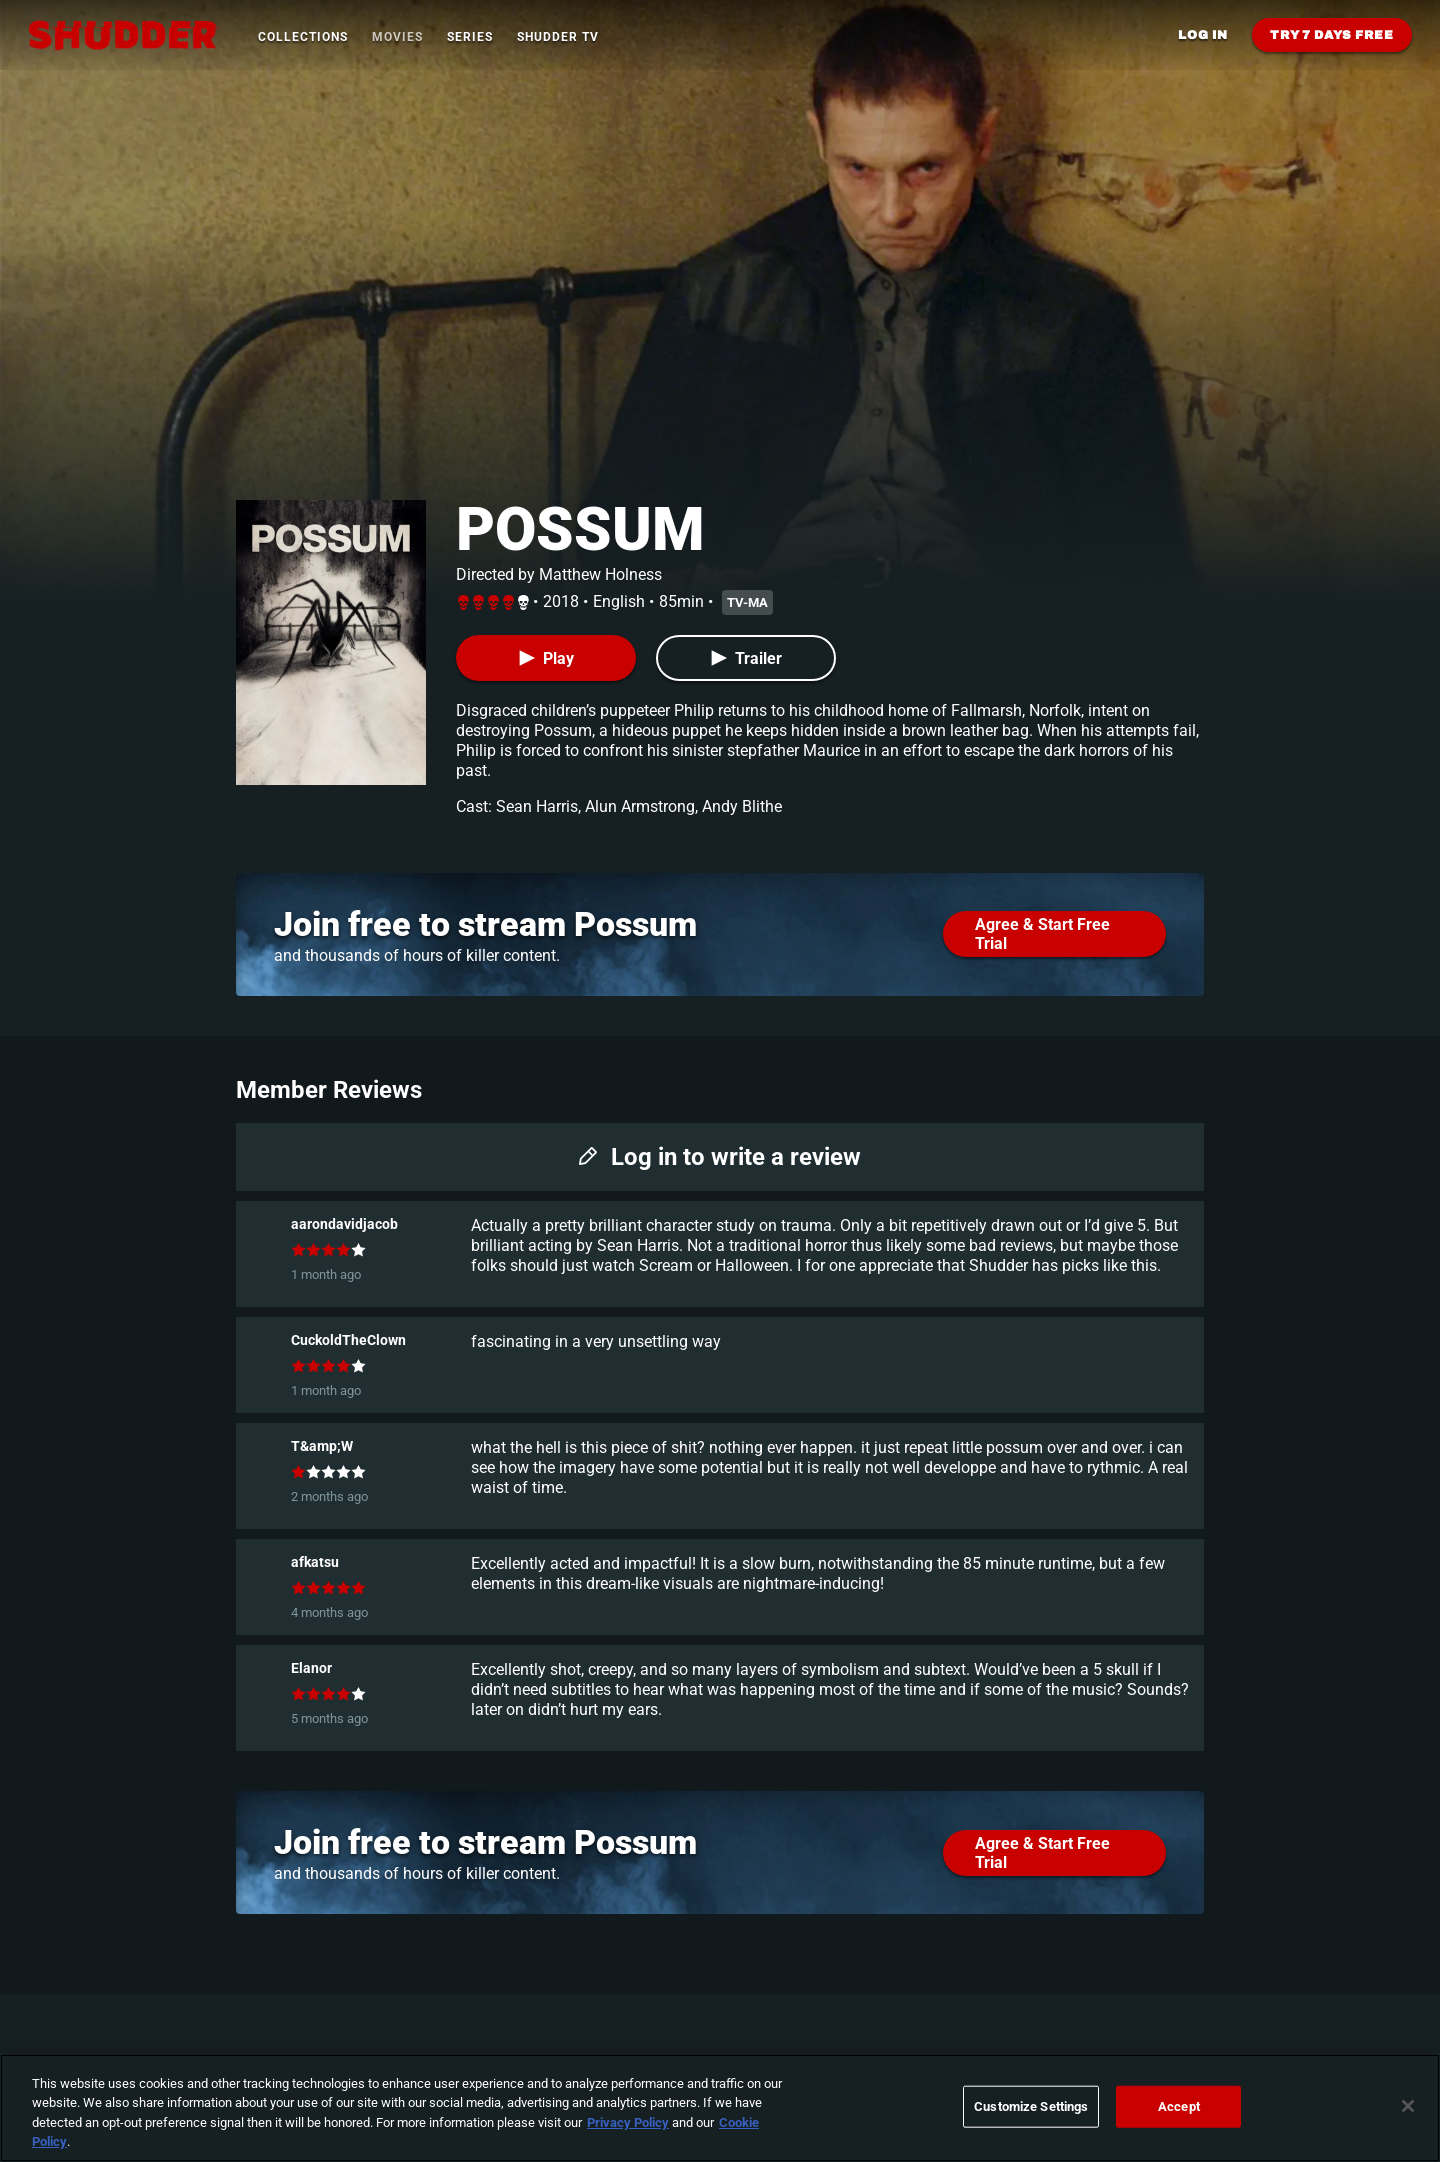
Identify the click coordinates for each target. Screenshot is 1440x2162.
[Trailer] (746, 658)
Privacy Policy (628, 2122)
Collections (303, 37)
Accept (1179, 2106)
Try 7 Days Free (1332, 35)
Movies (397, 37)
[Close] (1408, 2106)
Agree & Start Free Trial (1042, 934)
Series (470, 37)
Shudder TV (558, 37)
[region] (720, 2108)
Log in (1203, 35)
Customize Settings (1031, 2106)
